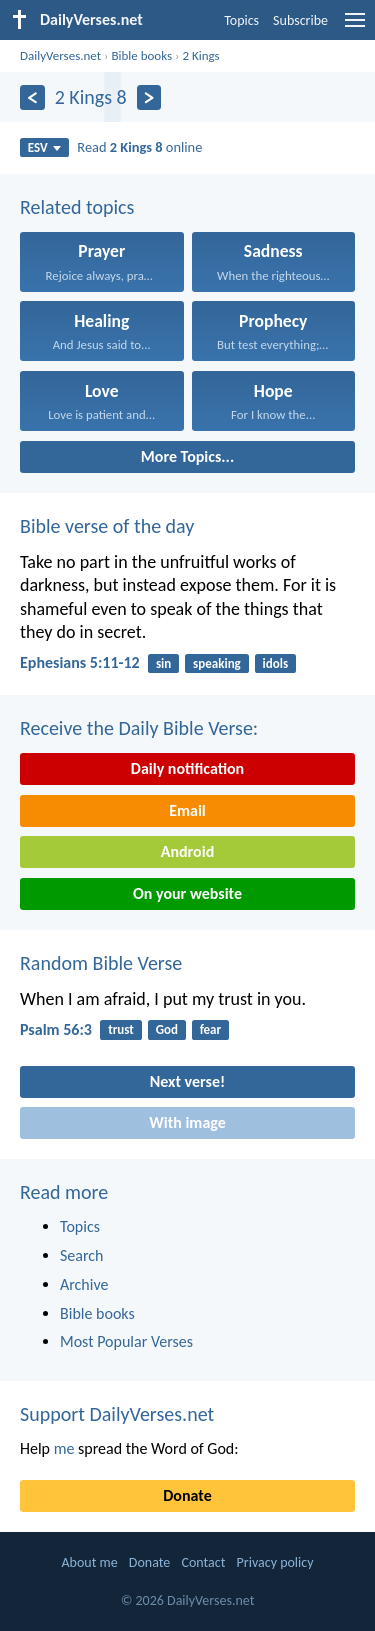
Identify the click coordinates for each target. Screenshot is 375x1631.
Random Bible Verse (101, 963)
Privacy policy (275, 1562)
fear (210, 1029)
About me (89, 1562)
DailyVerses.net (60, 55)
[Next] (149, 97)
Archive (84, 1284)
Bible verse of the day (107, 526)
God (167, 1029)
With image (187, 1122)
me (64, 1448)
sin (163, 663)
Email (187, 810)
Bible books (141, 55)
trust (121, 1029)
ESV (44, 147)
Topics (241, 20)
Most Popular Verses (126, 1341)
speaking (217, 663)
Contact (203, 1562)
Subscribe (300, 20)
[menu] (355, 27)
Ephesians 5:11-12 (80, 662)
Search (82, 1255)
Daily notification (187, 768)
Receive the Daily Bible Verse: (139, 728)
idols (276, 663)
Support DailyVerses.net (117, 1414)
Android (187, 851)
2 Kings (200, 55)
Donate (187, 1495)
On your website (187, 893)
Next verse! (187, 1081)
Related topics (77, 207)
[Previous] (32, 97)
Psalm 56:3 (56, 1029)
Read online (139, 147)
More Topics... (187, 456)
